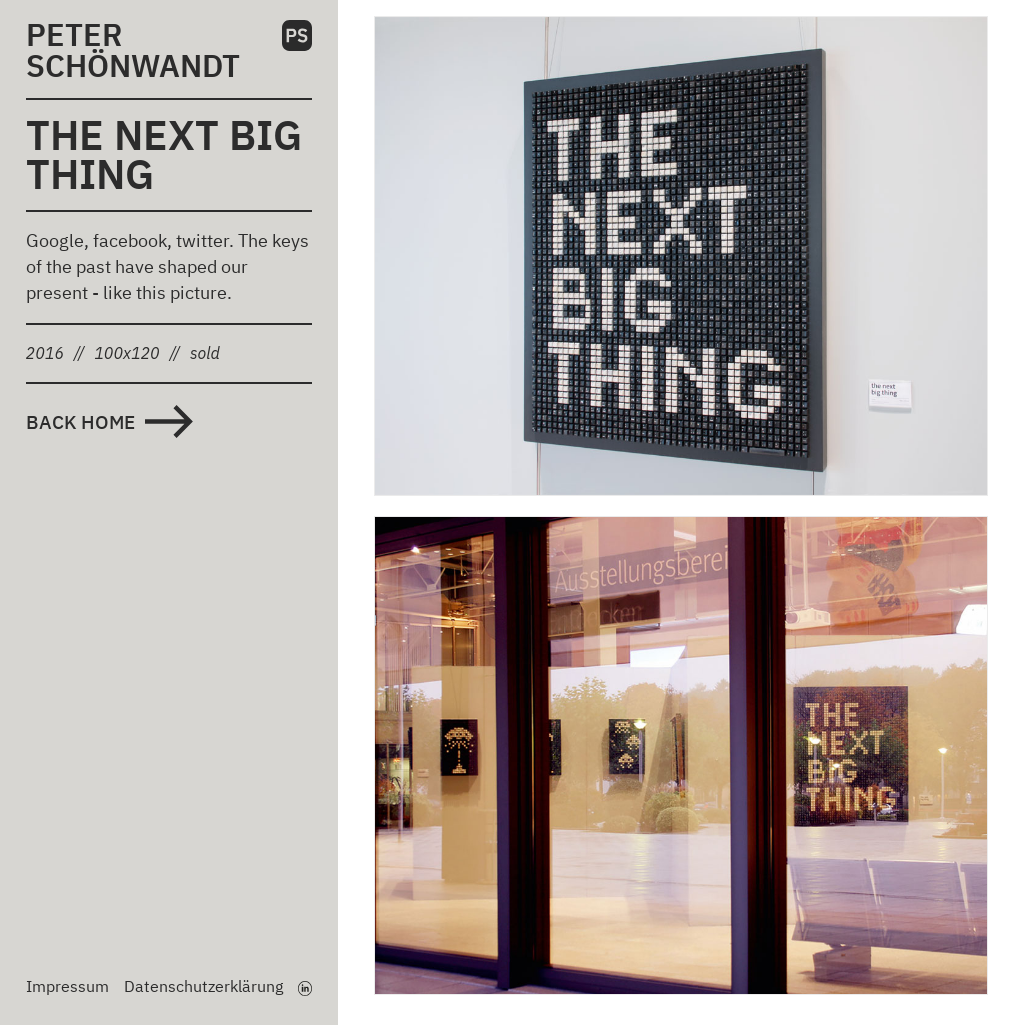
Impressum (67, 986)
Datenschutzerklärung (203, 986)
